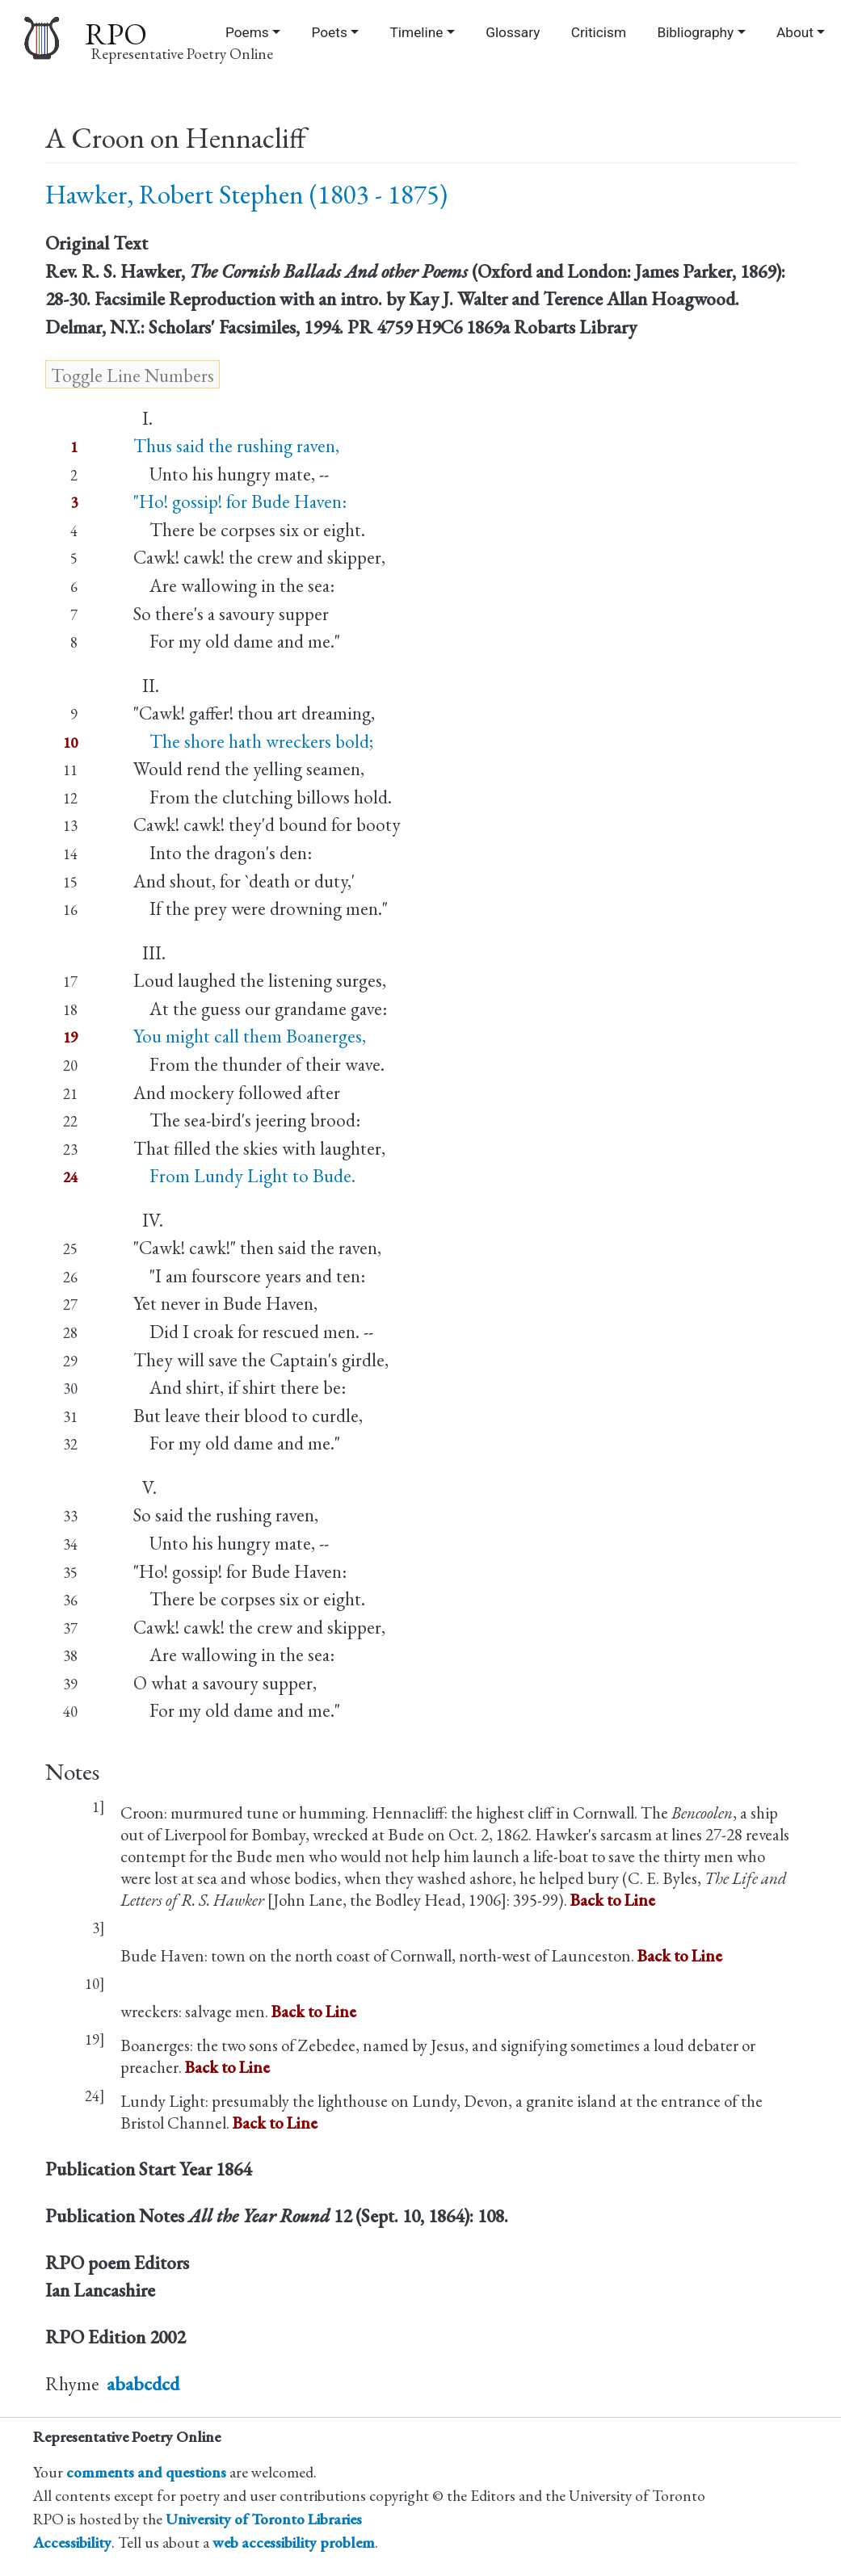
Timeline (417, 32)
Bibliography (695, 32)
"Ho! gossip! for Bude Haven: (240, 501)
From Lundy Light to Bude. (244, 1176)
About (795, 32)
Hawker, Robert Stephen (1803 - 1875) (246, 194)
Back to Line (612, 1900)
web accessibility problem (293, 2542)
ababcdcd (143, 2384)
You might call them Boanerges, (249, 1036)
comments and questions (146, 2472)
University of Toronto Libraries (264, 2519)
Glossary (513, 32)
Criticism (598, 32)
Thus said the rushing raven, (236, 446)
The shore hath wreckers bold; (253, 741)
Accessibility (72, 2542)
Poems (247, 32)
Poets (329, 32)
